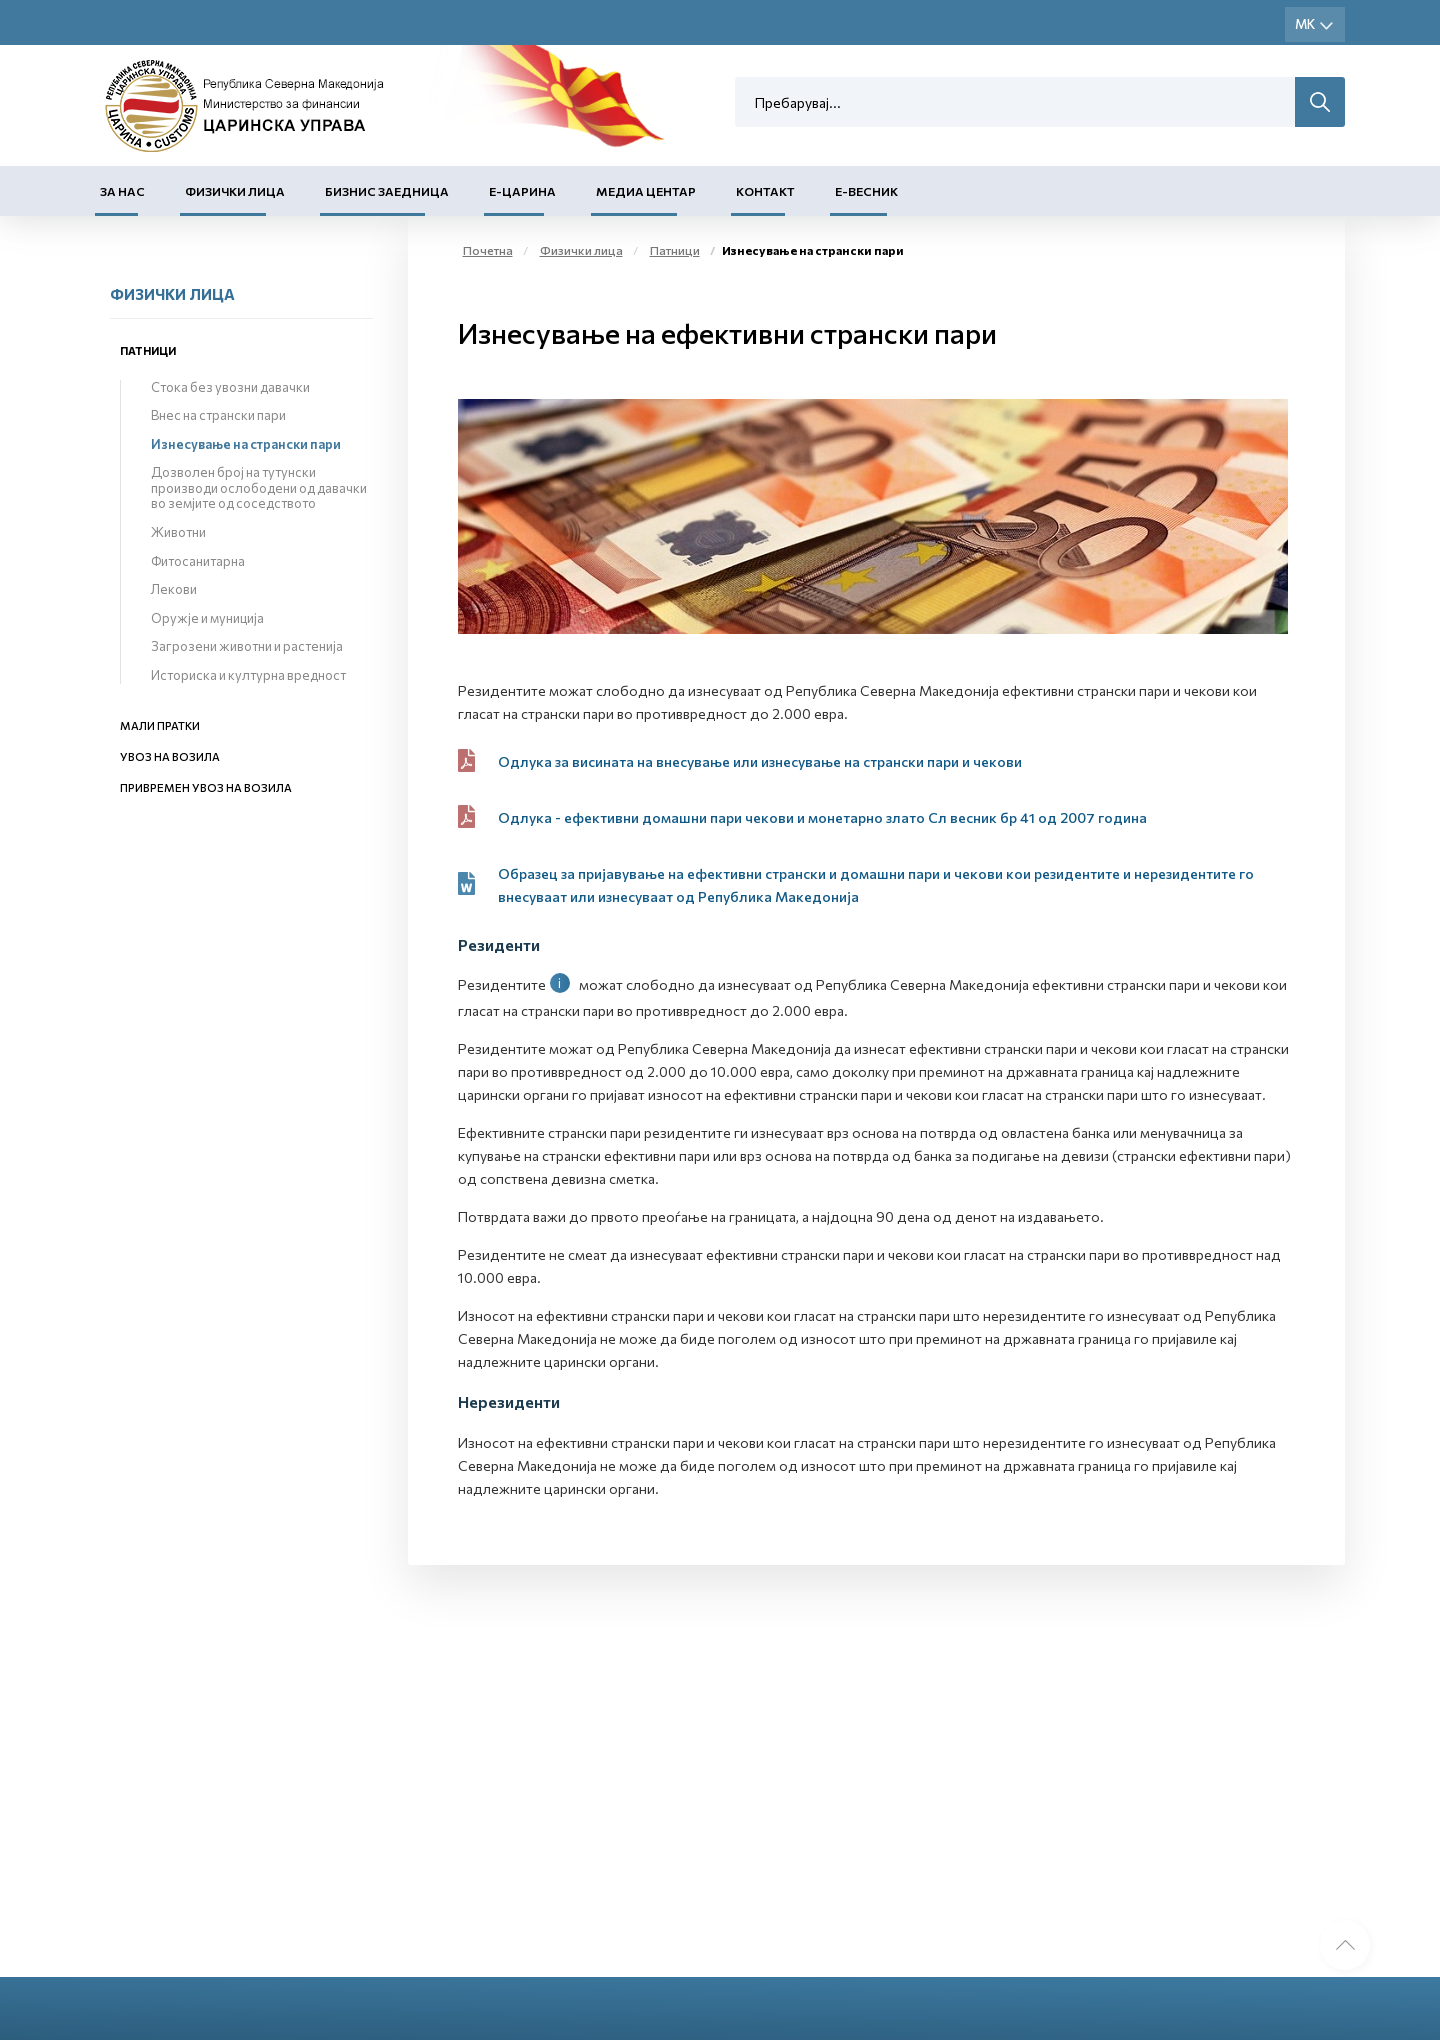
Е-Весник (866, 191)
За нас (122, 191)
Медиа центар (646, 191)
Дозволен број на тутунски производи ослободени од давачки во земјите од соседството (259, 487)
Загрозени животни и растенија (247, 646)
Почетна (488, 250)
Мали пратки (160, 725)
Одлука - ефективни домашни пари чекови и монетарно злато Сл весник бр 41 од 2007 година (822, 817)
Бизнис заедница (387, 191)
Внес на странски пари (218, 415)
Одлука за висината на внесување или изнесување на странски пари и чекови (760, 761)
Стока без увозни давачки (230, 387)
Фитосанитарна (198, 561)
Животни (178, 532)
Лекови (174, 589)
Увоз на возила (170, 756)
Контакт (765, 191)
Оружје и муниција (207, 618)
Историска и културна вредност (248, 675)
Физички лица (235, 191)
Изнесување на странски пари (246, 444)
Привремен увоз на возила (206, 787)
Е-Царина (522, 191)
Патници (148, 350)
